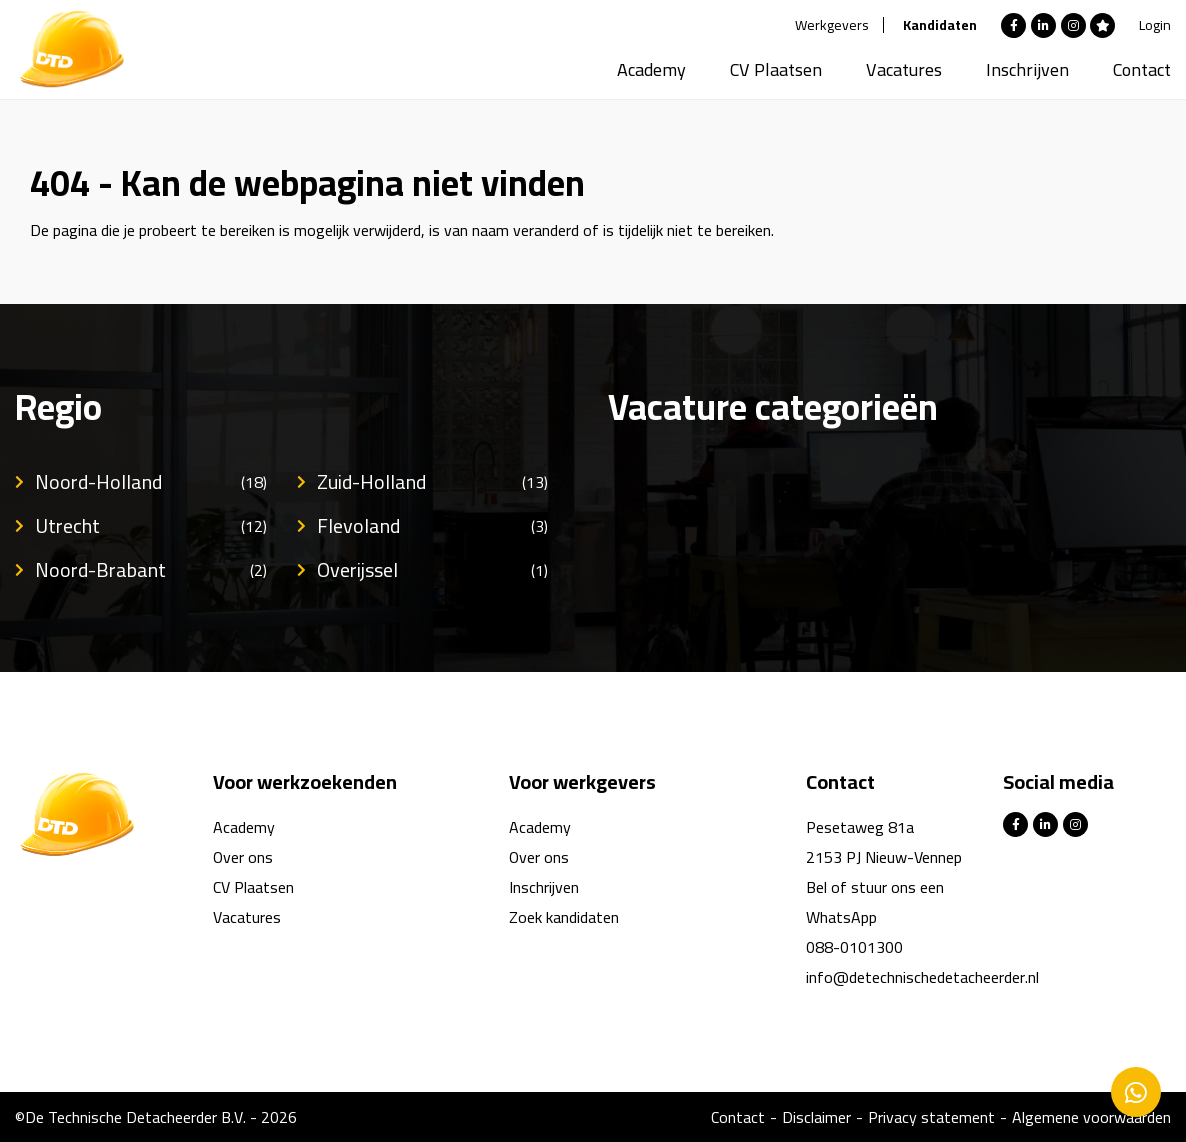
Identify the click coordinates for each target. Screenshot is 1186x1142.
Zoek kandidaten (564, 917)
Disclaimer (816, 1117)
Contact (1142, 69)
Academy (651, 69)
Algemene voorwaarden (1091, 1117)
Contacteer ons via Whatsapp (1136, 1092)
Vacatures (904, 69)
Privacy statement (931, 1117)
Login (1155, 25)
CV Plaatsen (776, 69)
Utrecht (151, 526)
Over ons (243, 857)
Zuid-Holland (433, 482)
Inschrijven (1027, 69)
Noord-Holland (151, 482)
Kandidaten (940, 25)
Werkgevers (832, 25)
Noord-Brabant (151, 570)
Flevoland (433, 526)
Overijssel (433, 570)
